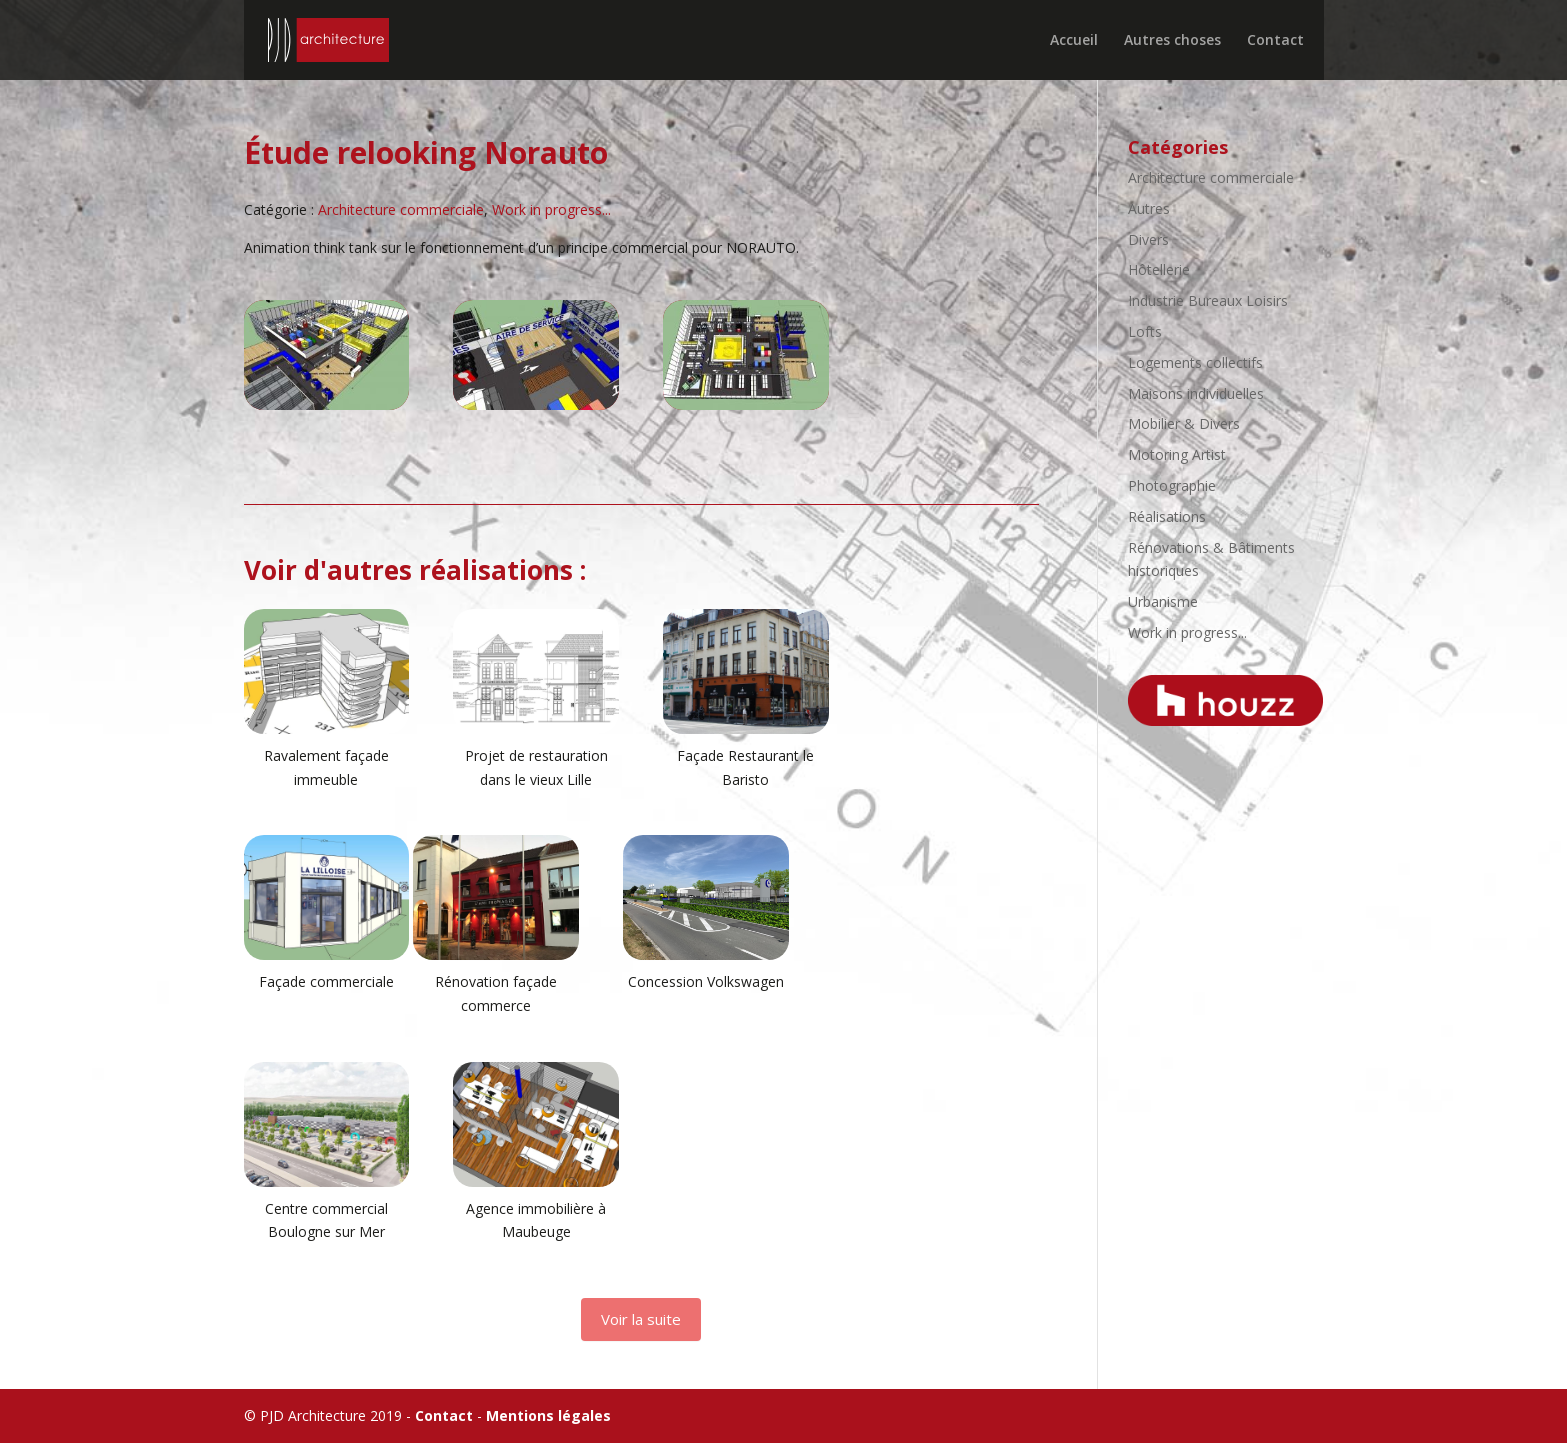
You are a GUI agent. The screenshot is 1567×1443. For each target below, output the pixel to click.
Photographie (1172, 485)
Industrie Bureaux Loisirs (1208, 300)
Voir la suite (641, 1319)
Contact (1275, 41)
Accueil (1074, 41)
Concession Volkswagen (706, 981)
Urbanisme (1163, 601)
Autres (1149, 208)
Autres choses (1172, 41)
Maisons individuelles (1196, 393)
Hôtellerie (1159, 269)
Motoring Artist (1177, 454)
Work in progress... (551, 209)
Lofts (1145, 331)
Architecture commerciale (401, 209)
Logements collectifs (1195, 362)
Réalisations (1167, 516)
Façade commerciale (326, 981)
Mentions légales (548, 1415)
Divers (1148, 239)
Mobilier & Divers (1184, 423)
